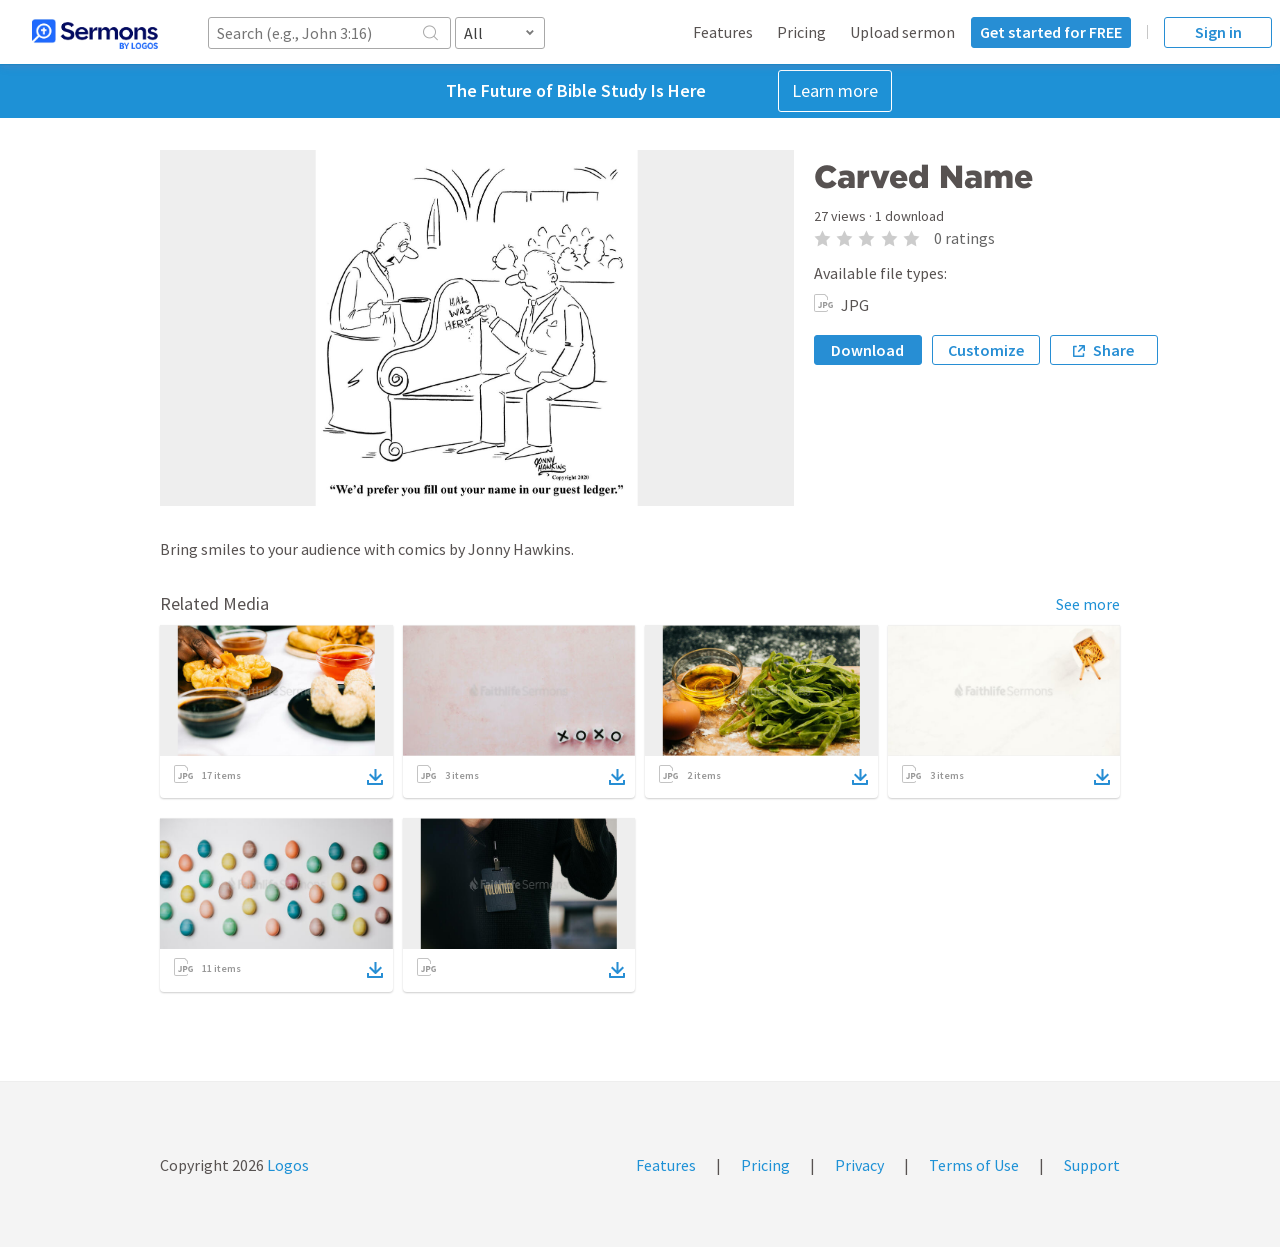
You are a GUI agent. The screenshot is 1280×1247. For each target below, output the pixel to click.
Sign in (1218, 32)
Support (1092, 1165)
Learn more (835, 90)
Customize (986, 350)
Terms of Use (974, 1165)
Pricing (801, 32)
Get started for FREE (1051, 32)
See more (1088, 604)
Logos (286, 1165)
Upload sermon (902, 32)
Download (867, 350)
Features (723, 32)
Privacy (859, 1165)
